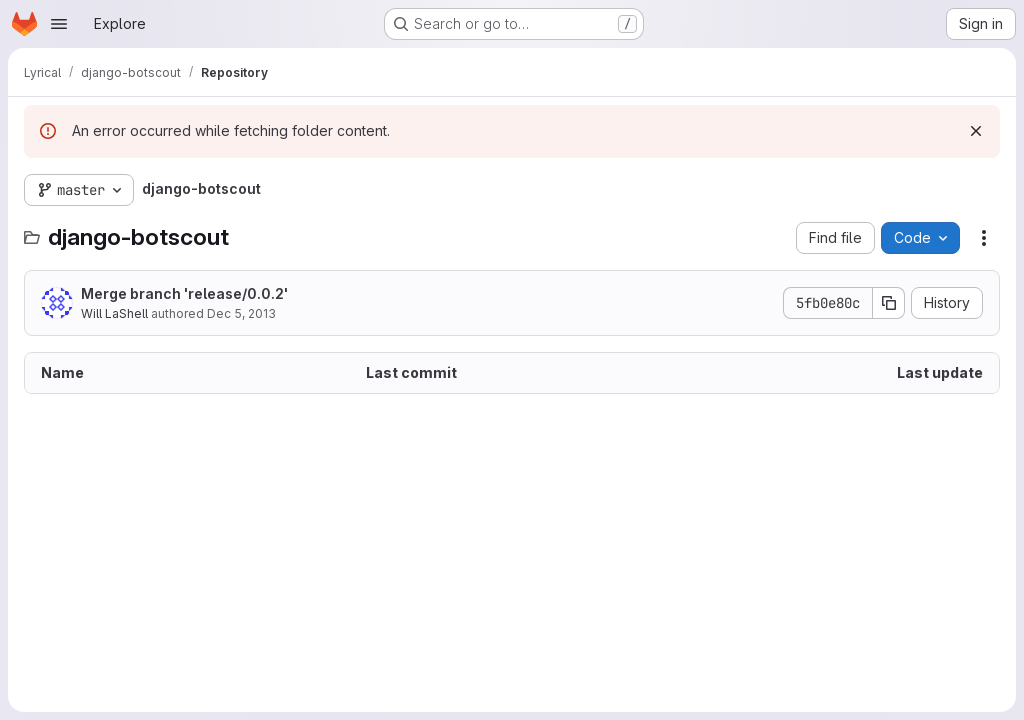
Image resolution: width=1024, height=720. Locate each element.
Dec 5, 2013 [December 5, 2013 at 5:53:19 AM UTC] (241, 313)
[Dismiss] (976, 131)
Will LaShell (114, 313)
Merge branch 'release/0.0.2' (184, 293)
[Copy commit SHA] (889, 303)
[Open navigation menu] (59, 24)
